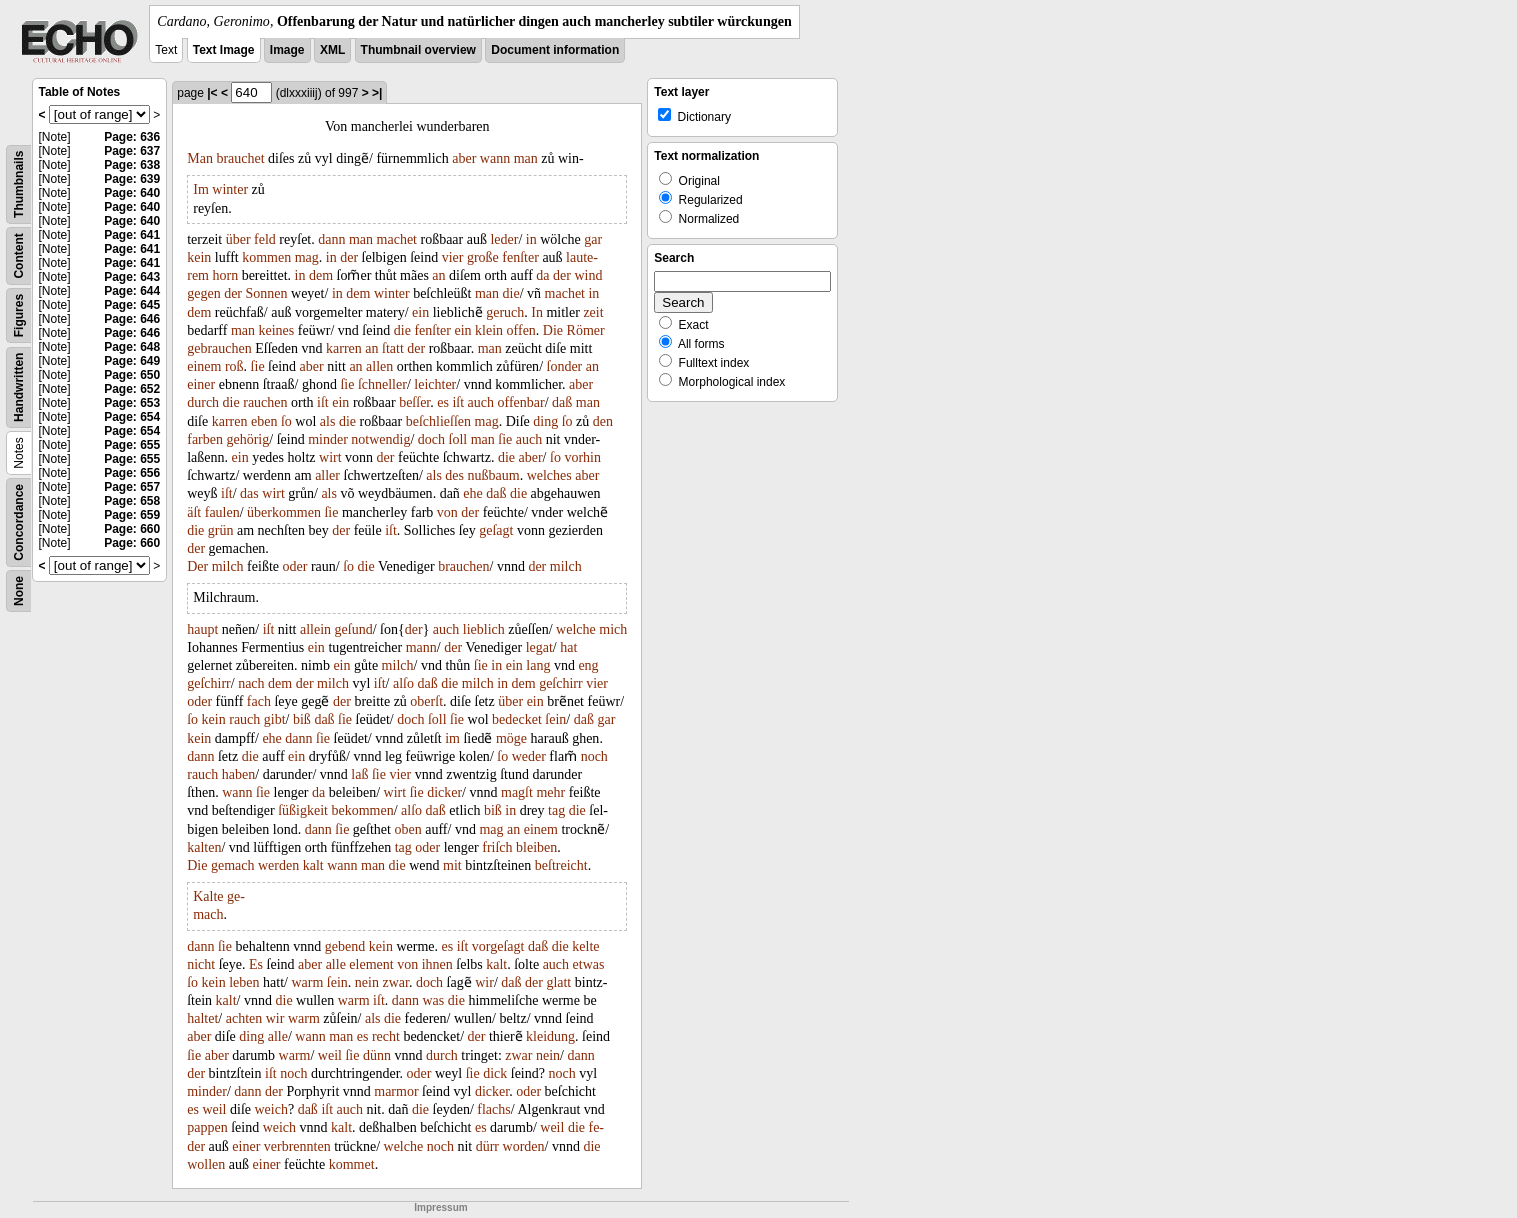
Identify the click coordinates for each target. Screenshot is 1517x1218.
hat (568, 647)
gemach (233, 865)
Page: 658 (132, 501)
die (511, 293)
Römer (586, 330)
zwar (395, 982)
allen (379, 366)
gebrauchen (219, 348)
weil (330, 1055)
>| (377, 93)
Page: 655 (132, 445)
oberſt (426, 701)
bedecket (517, 719)
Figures (19, 315)
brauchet (240, 158)
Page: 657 (132, 487)
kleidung (550, 1036)
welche (576, 629)
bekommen (362, 810)
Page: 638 (132, 165)
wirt (330, 457)
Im (201, 189)
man (526, 158)
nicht (201, 964)
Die (553, 330)
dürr (487, 1146)
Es (256, 964)
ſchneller (382, 384)
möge (511, 738)
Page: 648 (132, 347)
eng (588, 665)
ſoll (458, 439)
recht (386, 1036)
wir (484, 982)
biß (302, 719)
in (531, 239)
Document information (555, 50)
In (537, 312)
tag (556, 810)
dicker (444, 792)
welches (549, 475)
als (328, 421)
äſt (194, 512)
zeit (593, 312)
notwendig (380, 439)
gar (593, 239)
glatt (558, 982)
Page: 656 (132, 473)
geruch (505, 312)
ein (420, 312)
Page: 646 (132, 319)
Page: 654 (132, 417)
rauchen (265, 402)
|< (212, 93)
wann (495, 158)
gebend (345, 946)
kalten (204, 847)
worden (524, 1146)
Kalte (208, 896)
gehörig (247, 439)
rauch (244, 719)
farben (205, 439)
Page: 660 (132, 529)
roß (234, 366)
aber (464, 158)
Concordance (19, 522)
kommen (266, 257)
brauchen (463, 566)
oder (294, 566)
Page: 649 (132, 361)
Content (19, 255)
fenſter (520, 257)
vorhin (582, 457)
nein (367, 982)
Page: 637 (132, 151)
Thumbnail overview (418, 50)
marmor (396, 1091)
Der (197, 566)
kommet (352, 1164)
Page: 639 (132, 179)
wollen (206, 1164)
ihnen (437, 964)
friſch (497, 847)
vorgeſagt (498, 946)
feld (265, 239)
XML (332, 50)
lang (538, 665)
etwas (589, 964)
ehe (472, 493)
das (249, 493)
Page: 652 (132, 389)
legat (539, 647)
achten (244, 1018)
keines (277, 330)
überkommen (284, 512)
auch (481, 402)
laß (359, 774)
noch (594, 756)
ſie (258, 366)
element (371, 964)
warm (307, 982)
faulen (222, 512)
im (452, 738)
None (19, 591)
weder (529, 756)
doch (431, 439)
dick (495, 1073)
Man (200, 158)
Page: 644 (132, 291)
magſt (517, 792)
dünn (377, 1055)
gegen (203, 293)
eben (264, 421)
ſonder (565, 366)
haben (238, 774)
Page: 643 (132, 277)
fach (259, 701)
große (483, 257)
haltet (202, 1018)
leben (244, 982)
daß (562, 402)
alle (336, 964)
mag (307, 257)
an (438, 275)
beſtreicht (561, 865)
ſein (555, 719)
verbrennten (297, 1146)
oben (407, 829)
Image (287, 50)
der (349, 257)
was (434, 1000)
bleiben (536, 847)
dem (321, 275)
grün (221, 530)
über (238, 239)
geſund (354, 629)
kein (199, 257)
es (443, 402)
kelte (585, 946)
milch (228, 566)
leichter (435, 384)
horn (225, 275)
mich (613, 629)
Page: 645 (132, 305)
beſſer (414, 402)
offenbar (521, 402)
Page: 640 (132, 193)
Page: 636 (132, 137)
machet (397, 239)
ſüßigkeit (303, 810)
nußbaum (494, 475)
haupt (202, 629)
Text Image (224, 50)
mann (421, 647)
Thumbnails (19, 184)
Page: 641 (132, 235)
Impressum (440, 1207)
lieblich (484, 629)
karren (344, 348)
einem (204, 366)
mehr (550, 792)
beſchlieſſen (438, 421)
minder (328, 439)
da (542, 275)
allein (315, 629)
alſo (403, 683)
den (603, 421)
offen (521, 330)
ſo (286, 421)
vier (453, 257)
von (447, 512)
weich (271, 1109)
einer (201, 384)
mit (452, 865)
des (454, 475)
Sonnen (267, 293)
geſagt (496, 530)
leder (504, 239)
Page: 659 (132, 515)
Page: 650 (132, 375)
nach (251, 683)
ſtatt (393, 348)
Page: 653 (132, 403)
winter (230, 189)
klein (489, 330)
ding (545, 421)
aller (327, 475)
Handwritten (19, 387)
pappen (207, 1127)
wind (588, 275)
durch (203, 402)
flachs (493, 1109)
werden (278, 865)
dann (331, 239)
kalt (313, 865)
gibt (275, 719)
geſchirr (209, 683)
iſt (323, 402)
